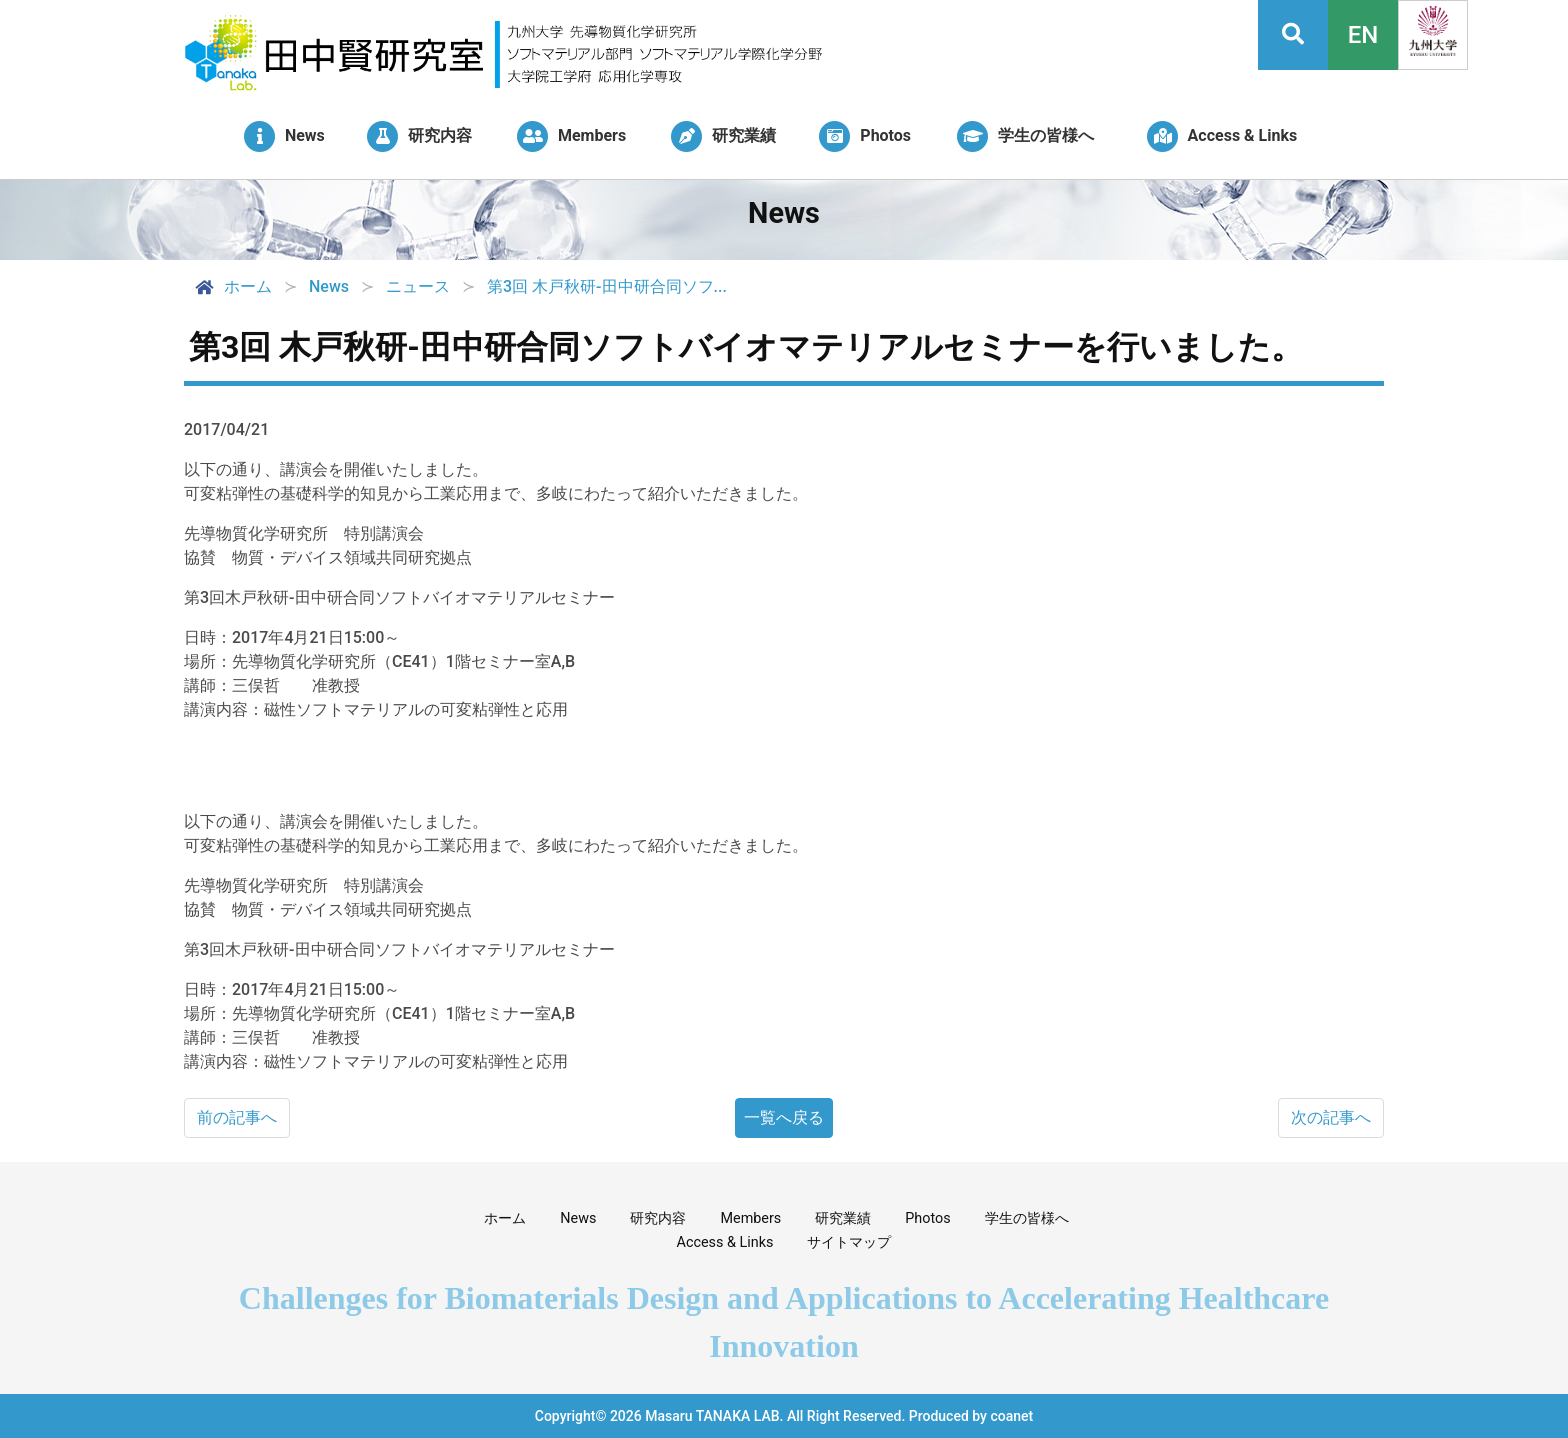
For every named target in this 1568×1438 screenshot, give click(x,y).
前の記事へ (237, 1117)
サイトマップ (849, 1242)
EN (1363, 35)
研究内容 (658, 1218)
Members (750, 1218)
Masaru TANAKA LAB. (714, 1416)
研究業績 (843, 1218)
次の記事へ (1331, 1117)
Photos (927, 1218)
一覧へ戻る (784, 1117)
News (578, 1218)
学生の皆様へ (1027, 1218)
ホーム (232, 287)
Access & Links (725, 1242)
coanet (1011, 1416)
